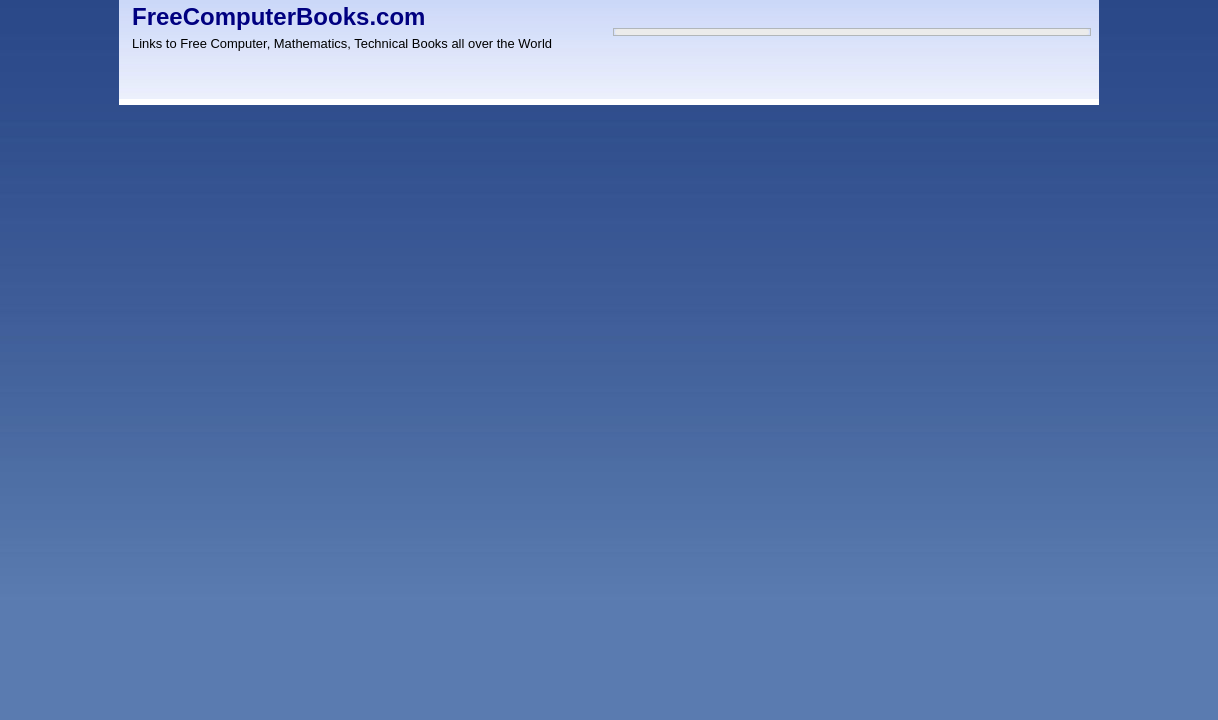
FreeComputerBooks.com (278, 16)
